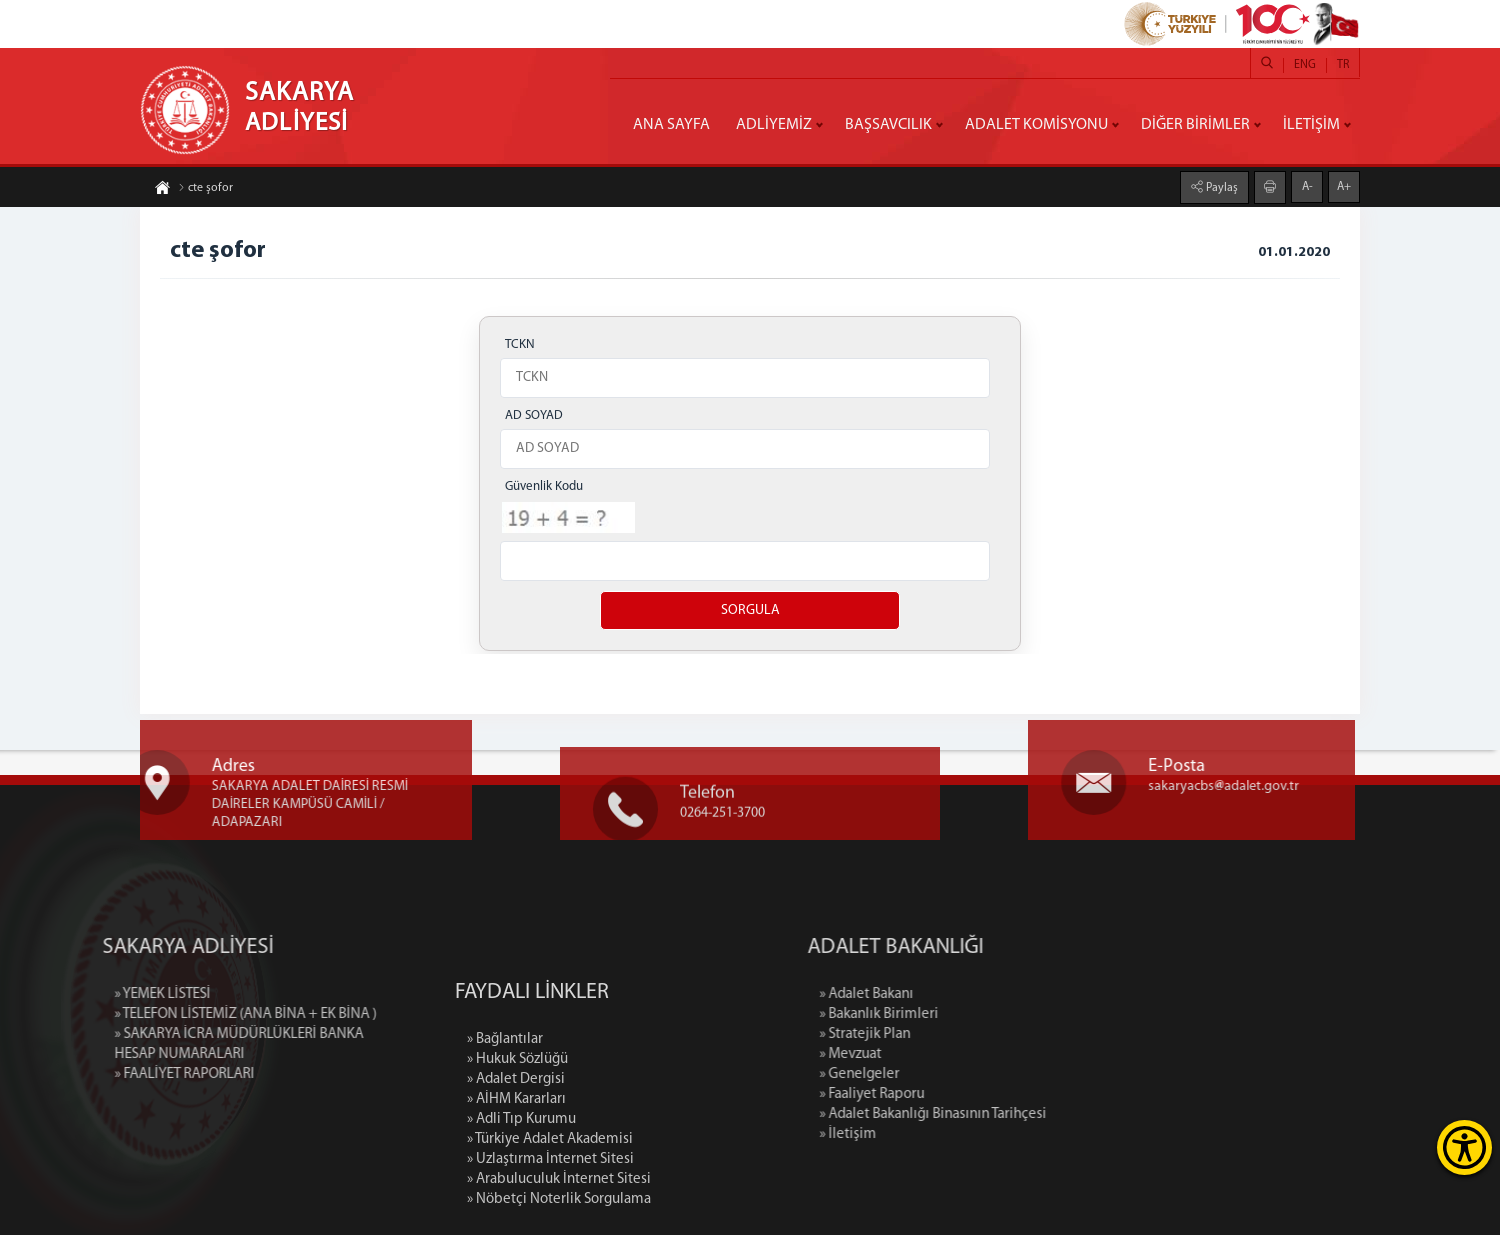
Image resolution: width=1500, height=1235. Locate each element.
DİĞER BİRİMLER (1195, 125)
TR (1343, 65)
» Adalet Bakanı (958, 994)
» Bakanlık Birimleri (970, 1014)
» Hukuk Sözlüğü (517, 1145)
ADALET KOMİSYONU (1036, 125)
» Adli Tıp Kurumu (521, 1205)
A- (1307, 186)
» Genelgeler (951, 1074)
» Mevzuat (942, 1054)
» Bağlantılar (505, 1125)
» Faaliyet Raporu (963, 1094)
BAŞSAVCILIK (888, 125)
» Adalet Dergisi (516, 1165)
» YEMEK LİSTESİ (71, 994)
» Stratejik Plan (956, 1034)
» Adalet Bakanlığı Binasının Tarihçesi (1024, 1114)
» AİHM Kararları (516, 1185)
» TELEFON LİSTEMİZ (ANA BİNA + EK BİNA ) (154, 1014)
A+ (1344, 186)
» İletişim (939, 1134)
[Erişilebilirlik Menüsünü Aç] (1464, 1147)
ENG (1305, 65)
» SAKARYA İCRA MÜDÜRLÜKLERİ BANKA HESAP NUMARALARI (147, 1044)
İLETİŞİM (1311, 125)
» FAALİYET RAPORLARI (93, 1074)
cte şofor (205, 189)
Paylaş (1220, 187)
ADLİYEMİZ (774, 125)
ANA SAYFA (671, 125)
